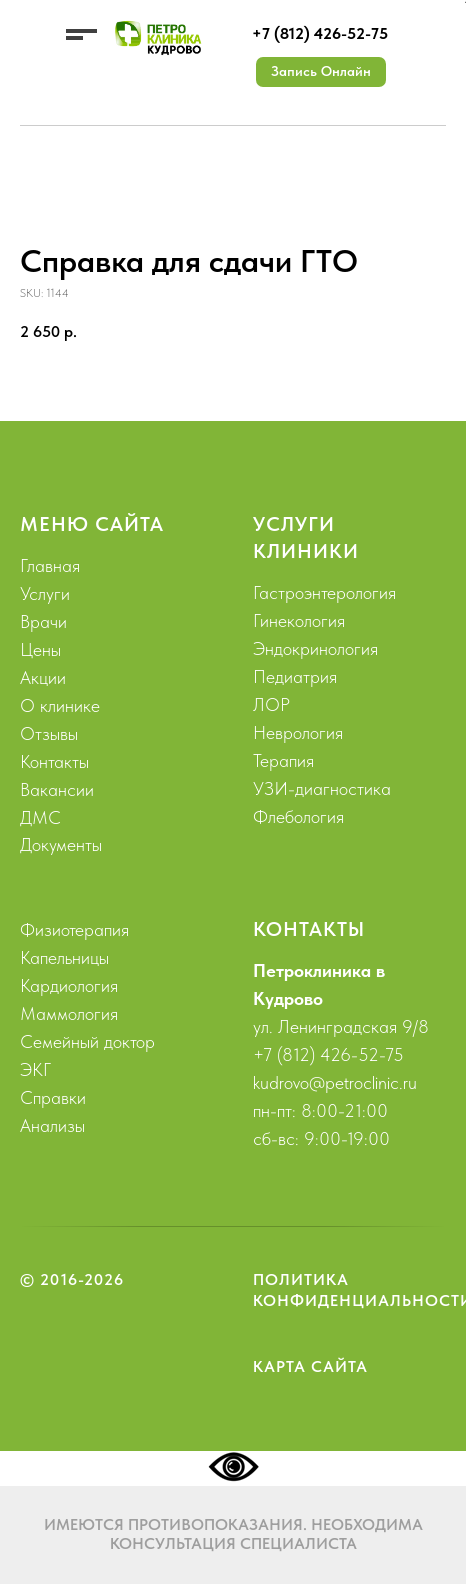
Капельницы (64, 957)
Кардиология (69, 985)
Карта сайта (310, 1366)
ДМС (40, 817)
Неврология (298, 732)
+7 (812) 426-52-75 (320, 33)
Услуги (45, 593)
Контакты (54, 761)
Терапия (283, 760)
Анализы (52, 1125)
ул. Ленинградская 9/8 (341, 1026)
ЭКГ (35, 1069)
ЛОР (271, 704)
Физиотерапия (74, 929)
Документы (61, 844)
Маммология (69, 1013)
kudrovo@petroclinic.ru (335, 1082)
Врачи (43, 621)
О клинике (60, 705)
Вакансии (57, 789)
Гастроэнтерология (324, 592)
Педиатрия (295, 676)
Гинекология (299, 620)
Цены (40, 649)
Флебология (298, 816)
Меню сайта (92, 524)
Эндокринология (315, 648)
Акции (43, 677)
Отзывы (49, 733)
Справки (53, 1097)
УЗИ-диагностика (322, 788)
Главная (50, 565)
